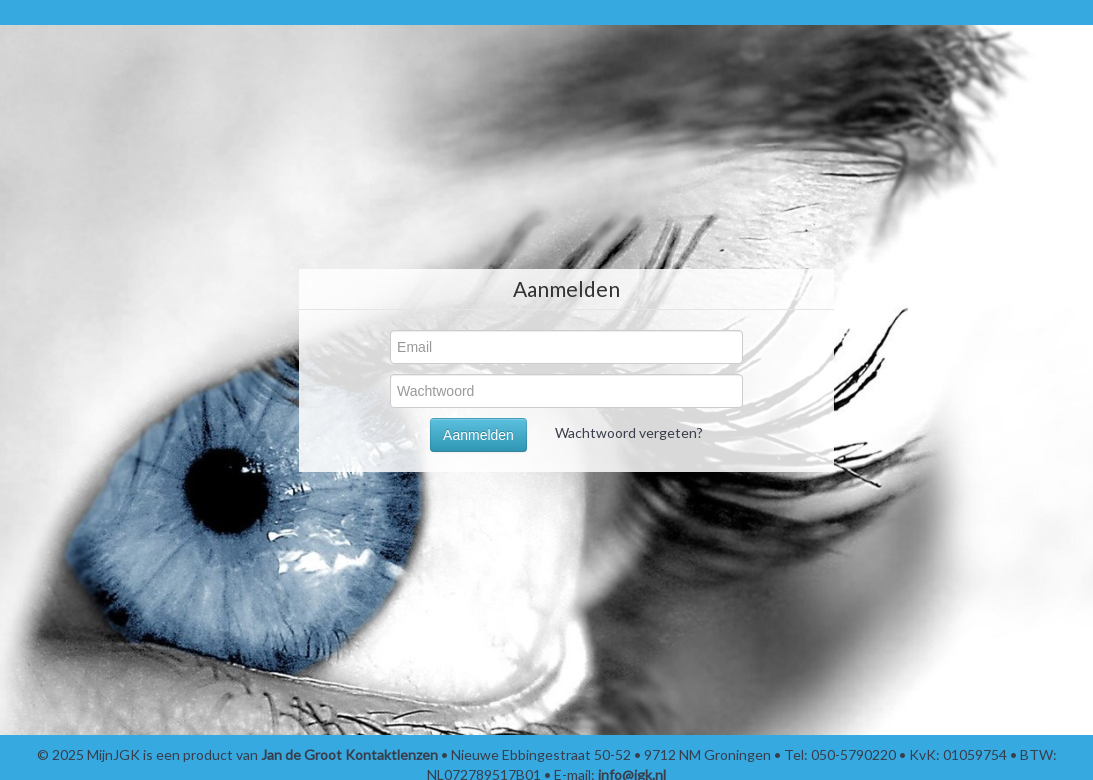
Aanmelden (478, 435)
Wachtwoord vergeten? (629, 432)
